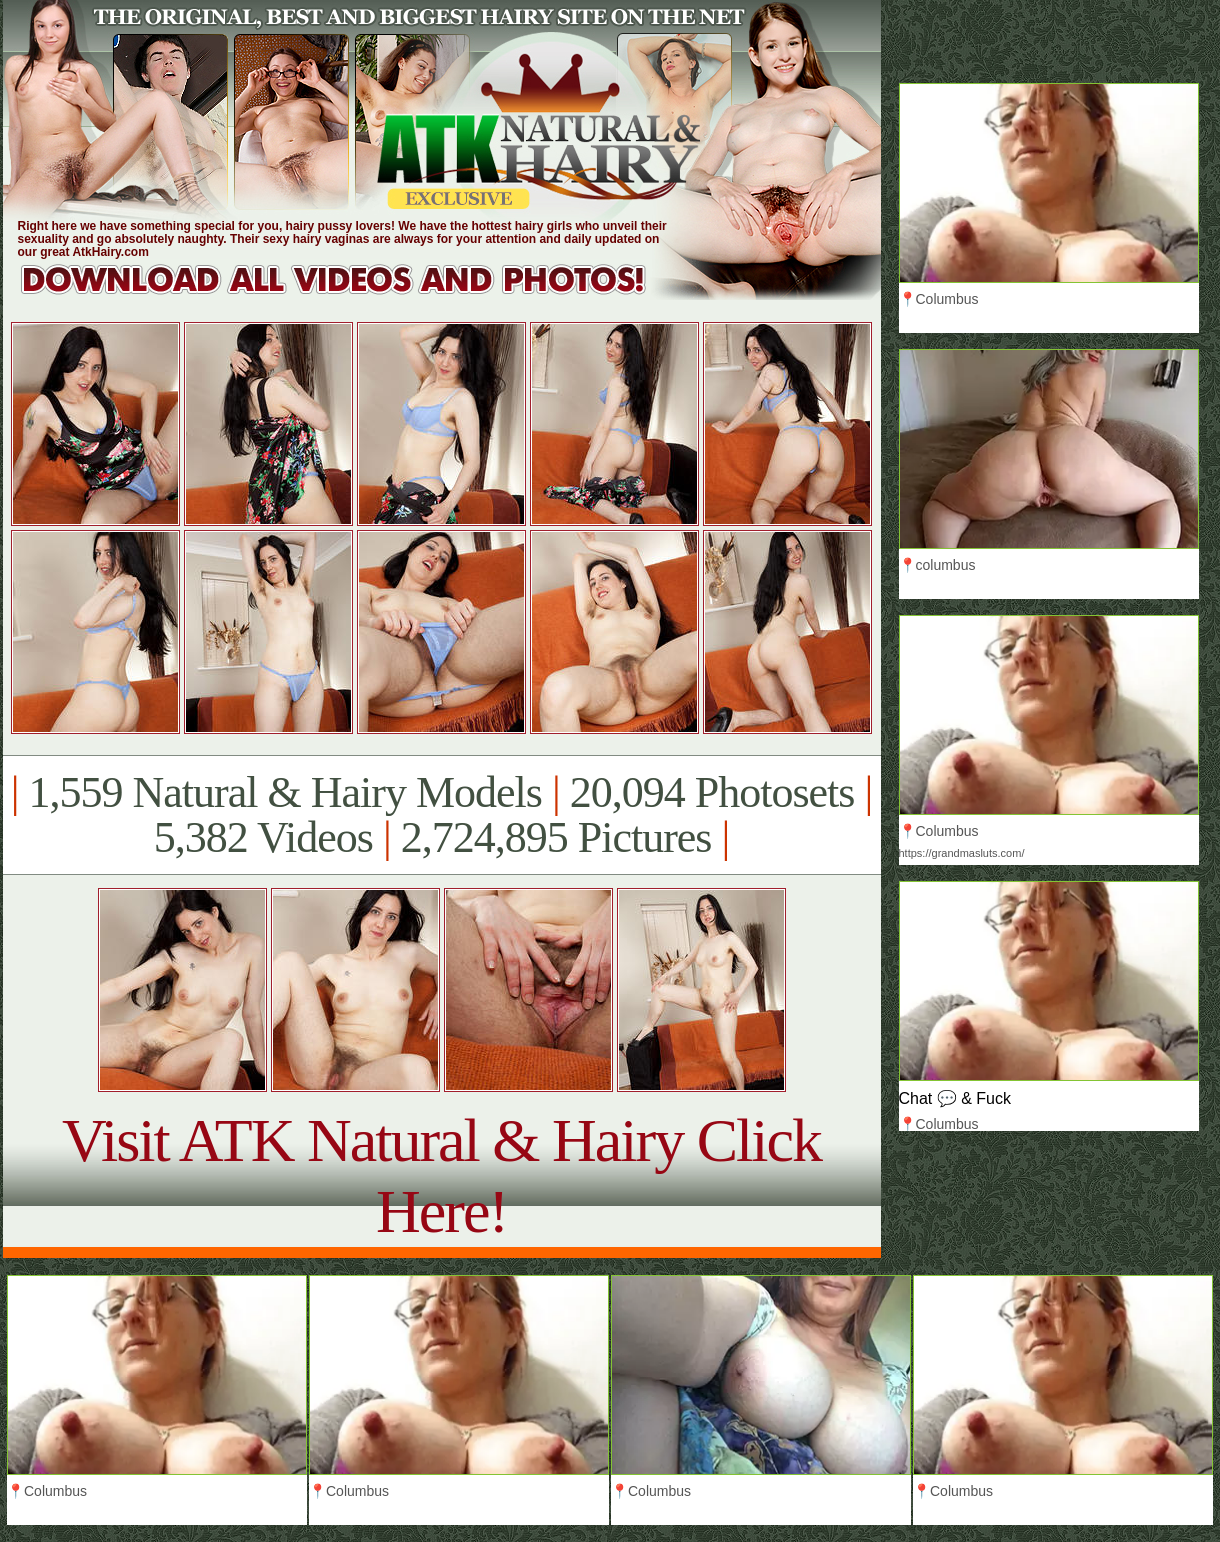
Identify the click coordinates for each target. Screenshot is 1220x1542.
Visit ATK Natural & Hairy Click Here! (441, 1175)
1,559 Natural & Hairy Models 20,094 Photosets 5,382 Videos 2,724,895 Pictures (441, 815)
